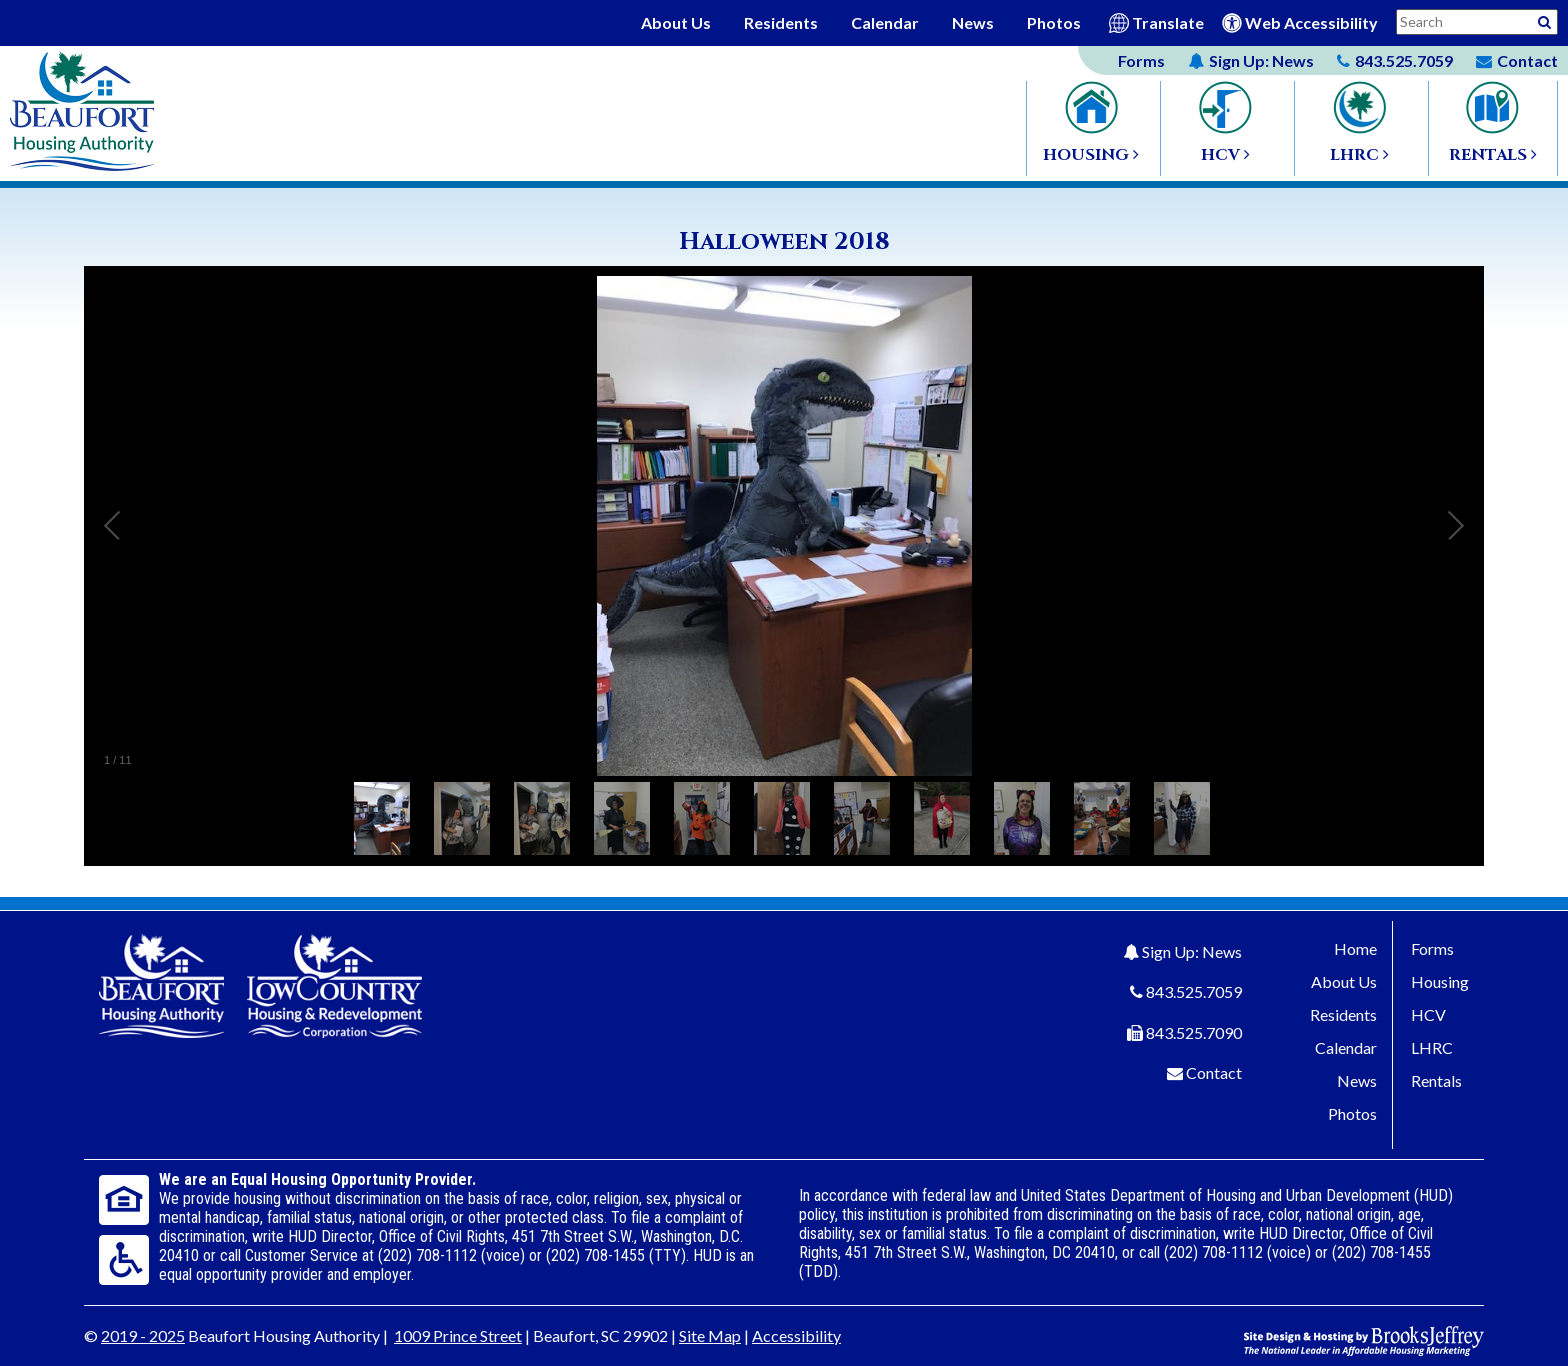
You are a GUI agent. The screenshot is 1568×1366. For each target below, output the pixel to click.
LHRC (1432, 1047)
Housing (1440, 981)
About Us (676, 22)
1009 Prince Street (458, 1335)
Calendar (885, 22)
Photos (1054, 22)
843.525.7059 (1194, 991)
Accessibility (796, 1335)
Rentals (1436, 1080)
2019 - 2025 (143, 1335)
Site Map (710, 1335)
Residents (781, 22)
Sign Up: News (1192, 951)
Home (1355, 948)
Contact (1214, 1072)
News (973, 22)
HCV (1428, 1014)
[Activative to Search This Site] (1544, 20)
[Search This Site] (1477, 22)
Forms (1141, 60)
